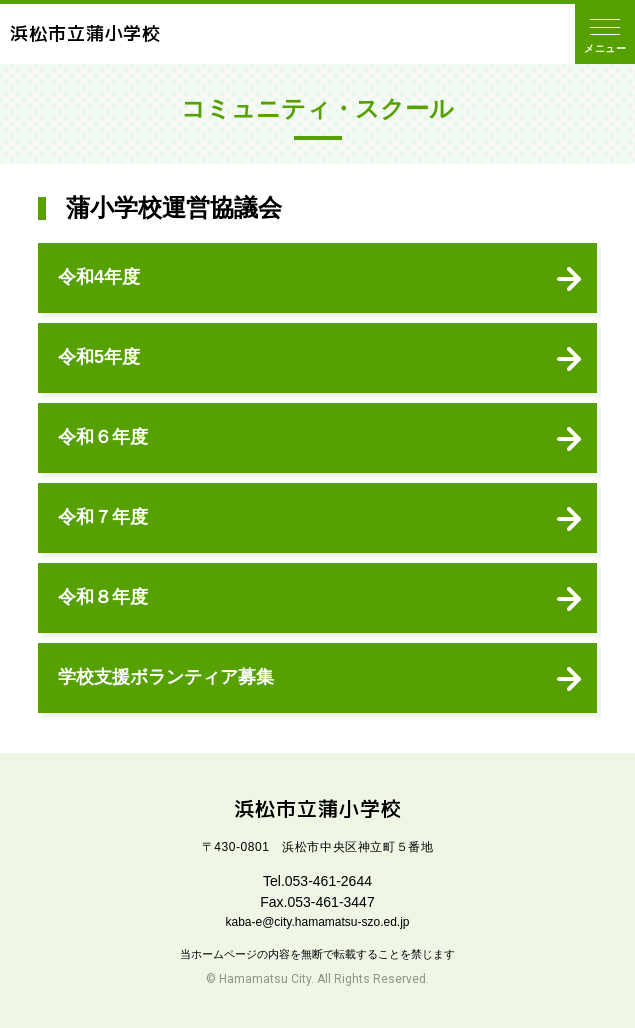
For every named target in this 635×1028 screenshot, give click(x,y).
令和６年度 (103, 437)
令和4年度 (99, 277)
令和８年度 (103, 597)
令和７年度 (103, 517)
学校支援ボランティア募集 (166, 677)
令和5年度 (99, 357)
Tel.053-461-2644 (317, 881)
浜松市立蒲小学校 (85, 33)
